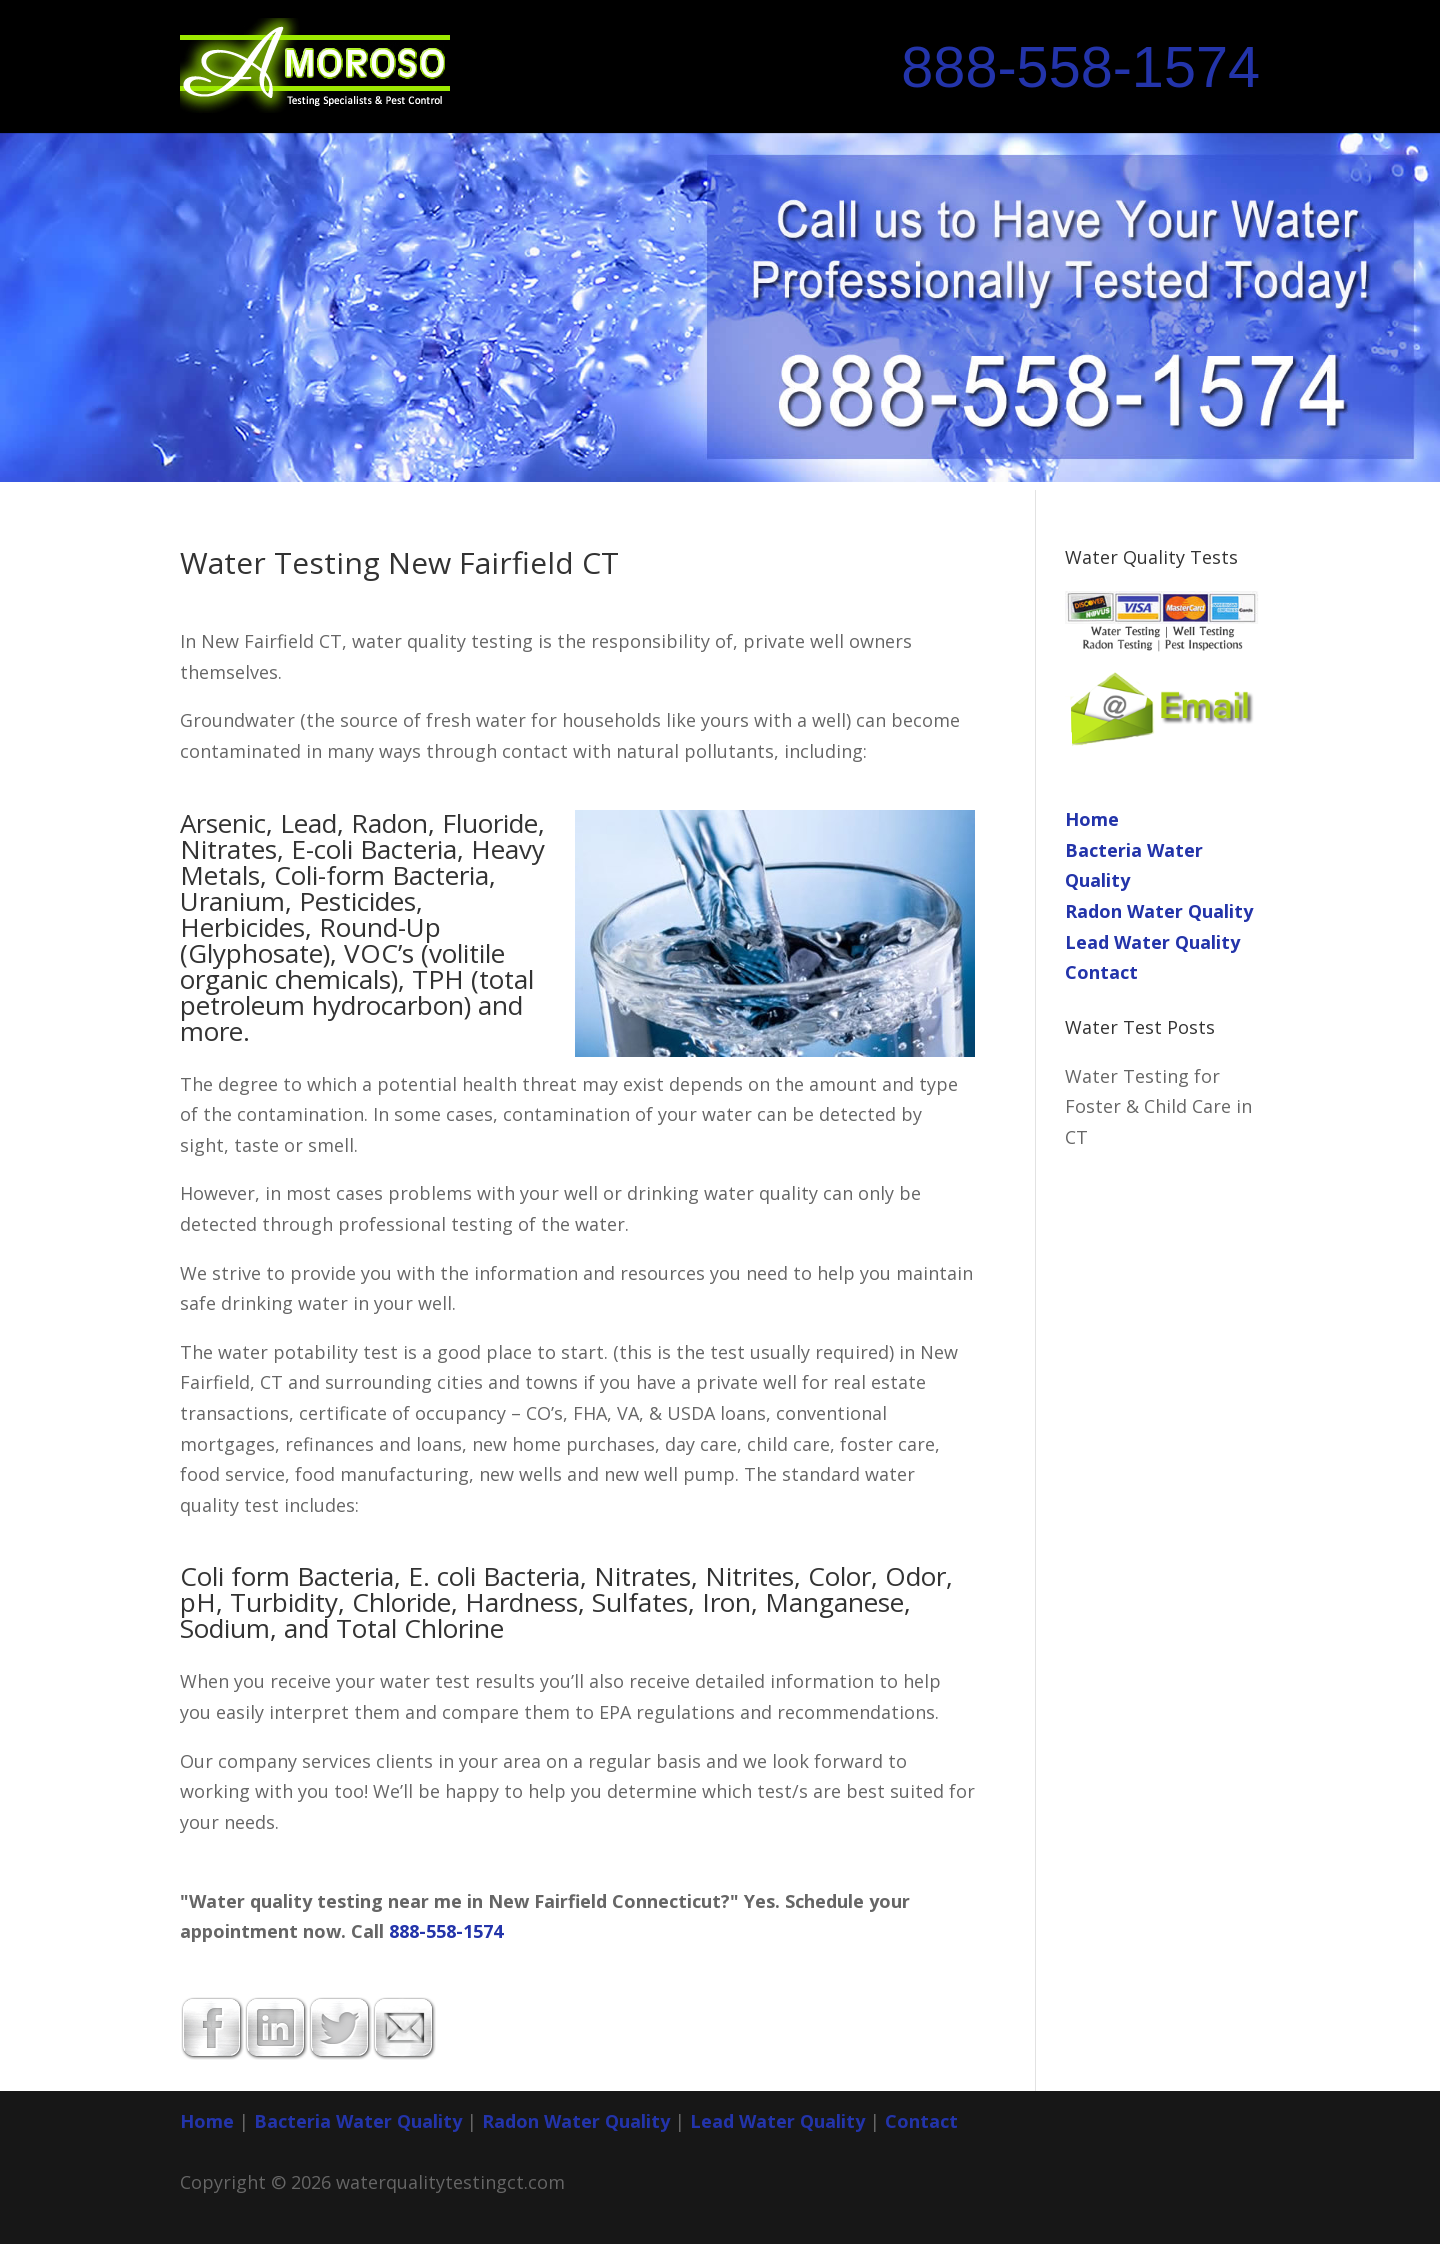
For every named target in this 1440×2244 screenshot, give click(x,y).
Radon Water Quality (1159, 911)
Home (1092, 819)
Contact (1101, 972)
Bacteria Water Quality (358, 2121)
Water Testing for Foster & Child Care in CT (1158, 1106)
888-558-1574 (1080, 67)
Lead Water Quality (1152, 942)
